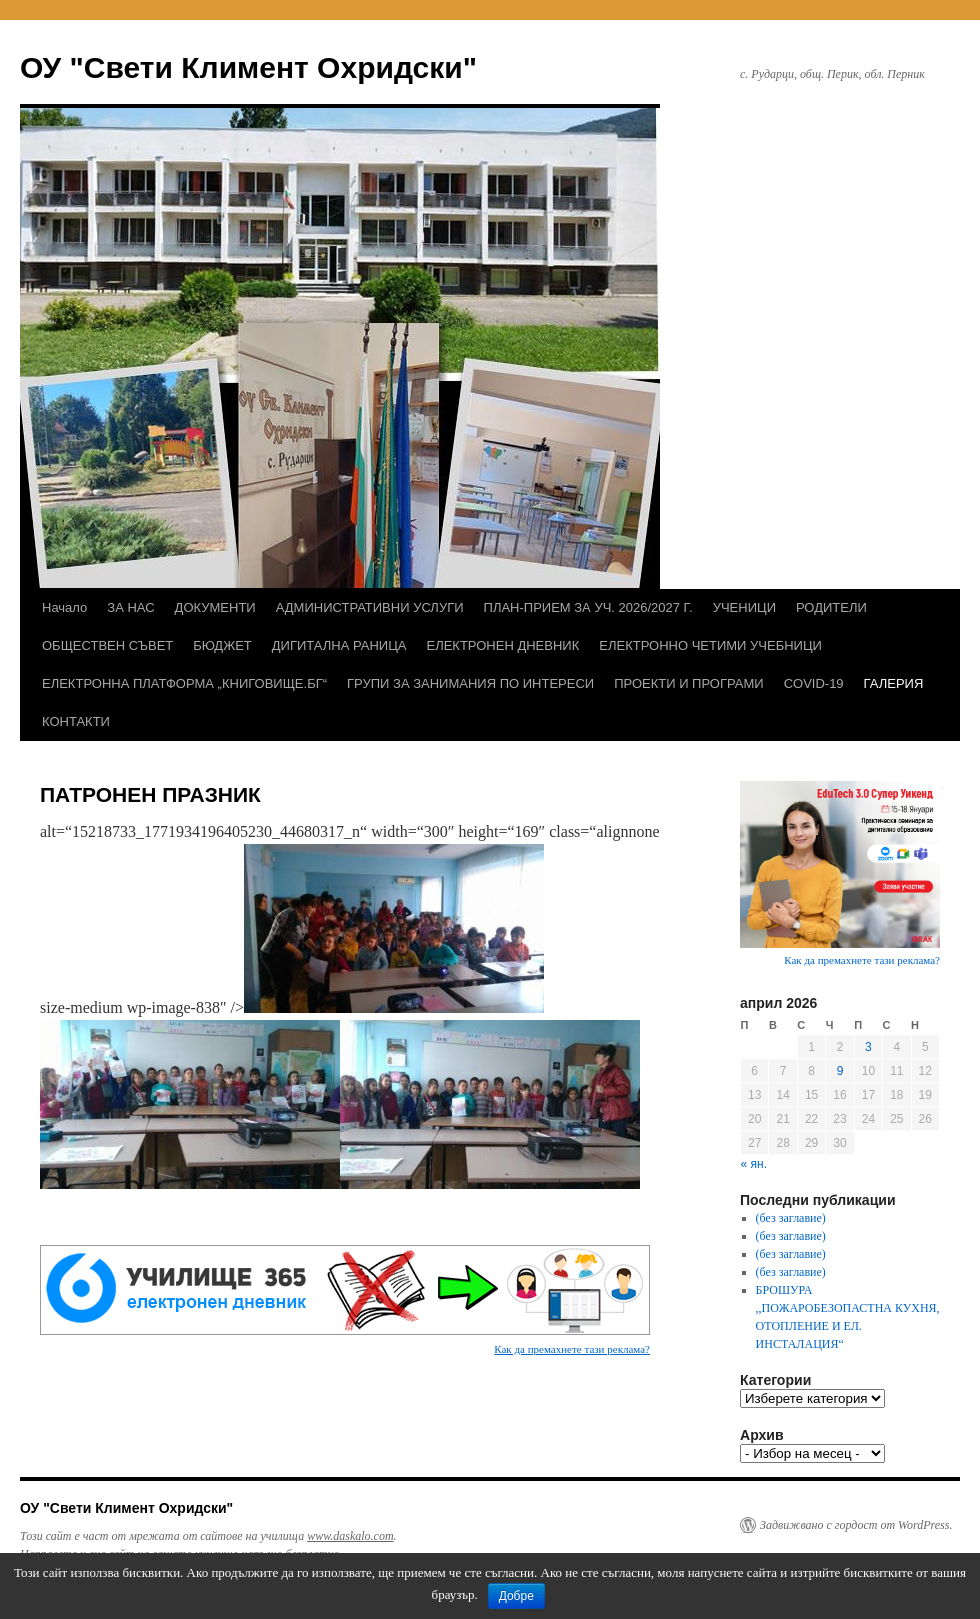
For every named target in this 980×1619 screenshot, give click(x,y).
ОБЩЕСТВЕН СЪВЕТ (107, 645)
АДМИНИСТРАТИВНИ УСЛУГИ (370, 607)
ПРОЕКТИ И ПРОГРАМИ (688, 683)
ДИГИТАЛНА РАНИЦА (339, 645)
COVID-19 (814, 683)
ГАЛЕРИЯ (894, 683)
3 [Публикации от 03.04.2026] (868, 1047)
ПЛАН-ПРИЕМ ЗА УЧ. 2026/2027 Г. (588, 607)
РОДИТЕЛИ (831, 607)
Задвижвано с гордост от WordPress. (856, 1525)
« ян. (754, 1164)
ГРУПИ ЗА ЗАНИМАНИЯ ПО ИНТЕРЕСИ (470, 683)
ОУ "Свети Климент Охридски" (248, 67)
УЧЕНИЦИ (744, 607)
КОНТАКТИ (76, 721)
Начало (64, 607)
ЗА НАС (130, 607)
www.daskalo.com (350, 1536)
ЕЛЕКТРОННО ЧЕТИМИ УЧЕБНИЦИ (710, 645)
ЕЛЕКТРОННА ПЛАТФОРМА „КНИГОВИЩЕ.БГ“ (184, 683)
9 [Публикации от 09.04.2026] (840, 1071)
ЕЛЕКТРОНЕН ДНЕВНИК (502, 645)
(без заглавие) (791, 1218)
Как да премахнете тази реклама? (572, 1349)
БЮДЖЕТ (222, 645)
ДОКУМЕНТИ (215, 607)
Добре (516, 1596)
